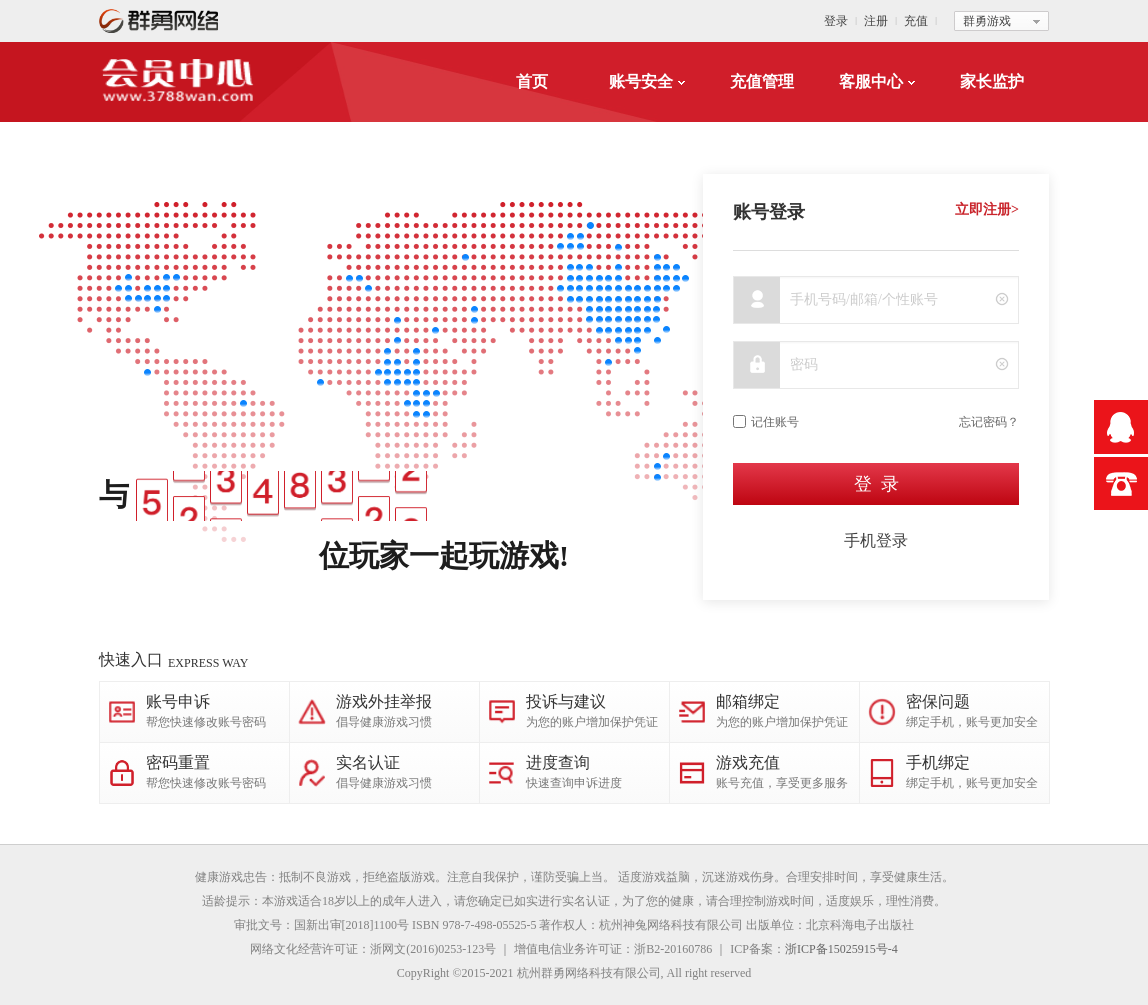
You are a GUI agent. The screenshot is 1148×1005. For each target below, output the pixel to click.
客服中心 (877, 81)
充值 (916, 21)
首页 (532, 81)
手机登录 (876, 540)
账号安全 (647, 81)
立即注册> (987, 209)
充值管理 (762, 81)
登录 (836, 21)
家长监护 (992, 81)
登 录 (876, 484)
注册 (876, 21)
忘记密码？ (989, 422)
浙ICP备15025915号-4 (841, 949)
